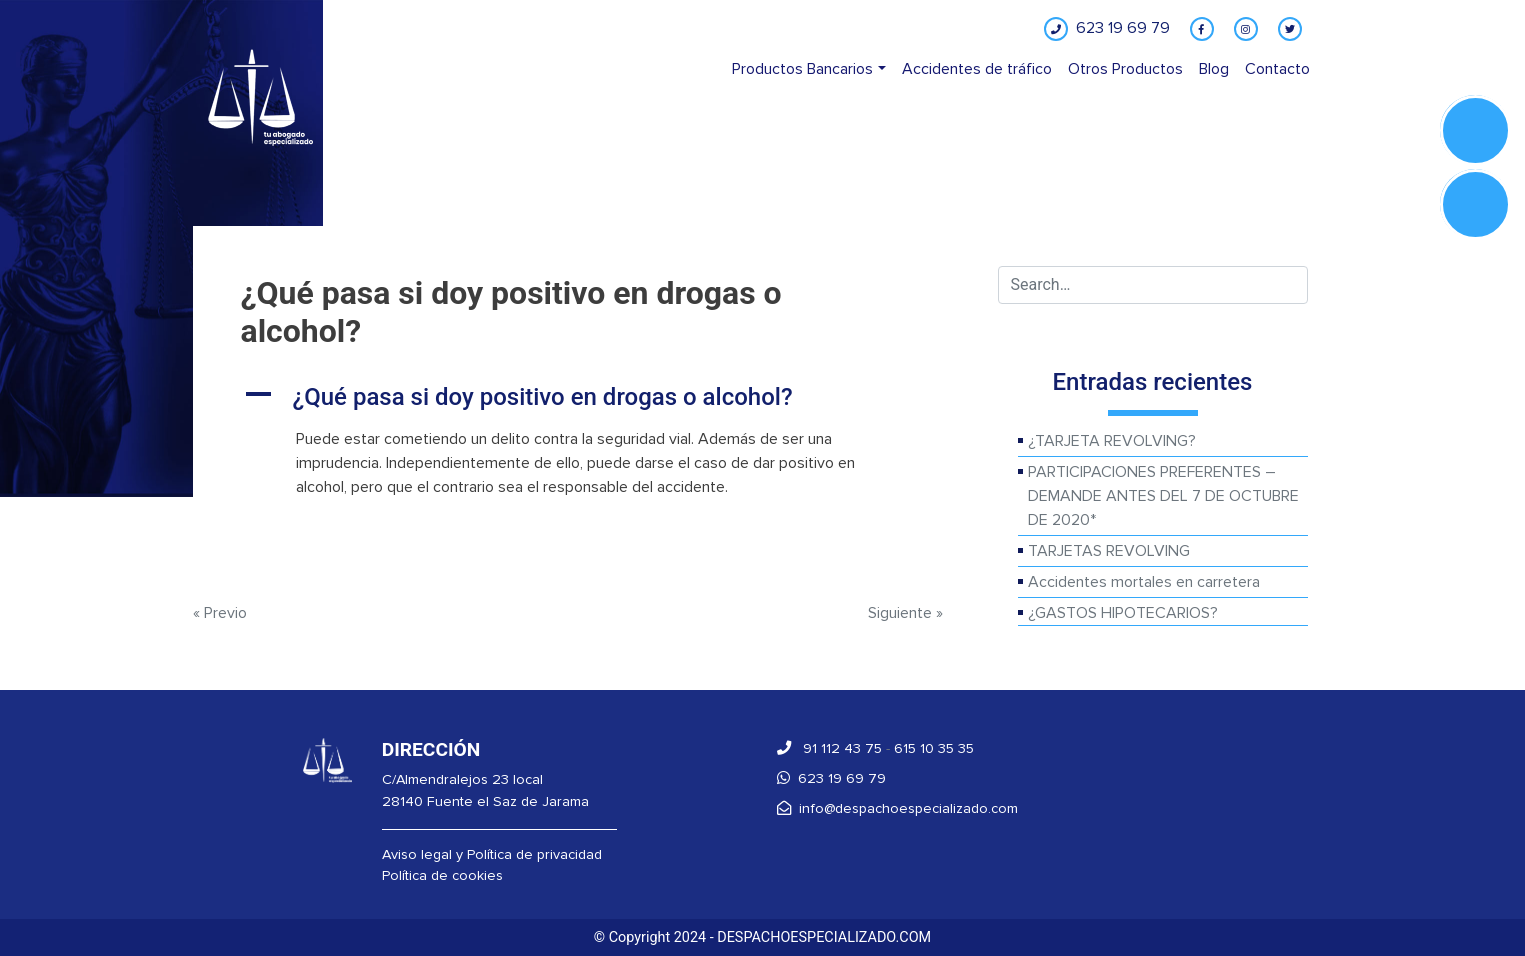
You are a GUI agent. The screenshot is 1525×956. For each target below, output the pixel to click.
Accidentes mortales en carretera (1144, 582)
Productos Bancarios (802, 69)
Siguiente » (905, 613)
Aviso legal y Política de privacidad (492, 854)
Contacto (1277, 69)
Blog (1214, 69)
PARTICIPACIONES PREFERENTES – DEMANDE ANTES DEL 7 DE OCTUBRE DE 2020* (1163, 496)
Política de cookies (442, 875)
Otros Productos (1125, 69)
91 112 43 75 (829, 748)
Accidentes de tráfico (977, 69)
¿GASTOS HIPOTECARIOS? (1123, 613)
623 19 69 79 (831, 778)
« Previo (220, 613)
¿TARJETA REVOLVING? (1112, 441)
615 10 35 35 (934, 748)
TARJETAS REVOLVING (1109, 551)
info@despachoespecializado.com (897, 808)
